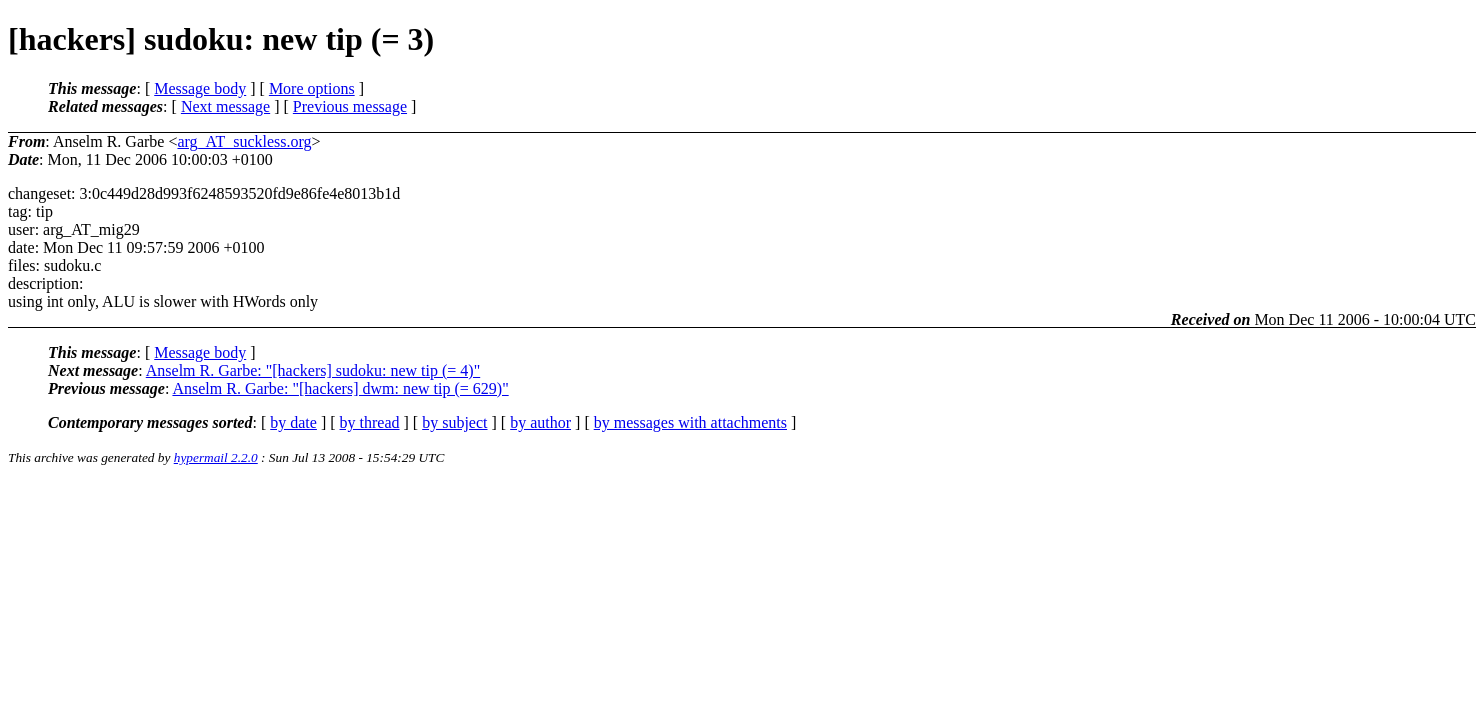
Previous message (350, 106)
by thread (370, 422)
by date (293, 422)
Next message (225, 106)
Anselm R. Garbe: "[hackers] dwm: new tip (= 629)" (340, 388)
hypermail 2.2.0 (216, 457)
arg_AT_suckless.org (244, 141)
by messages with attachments (690, 422)
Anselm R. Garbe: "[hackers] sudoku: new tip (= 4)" (313, 370)
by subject (454, 422)
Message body (200, 88)
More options (312, 88)
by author (540, 422)
